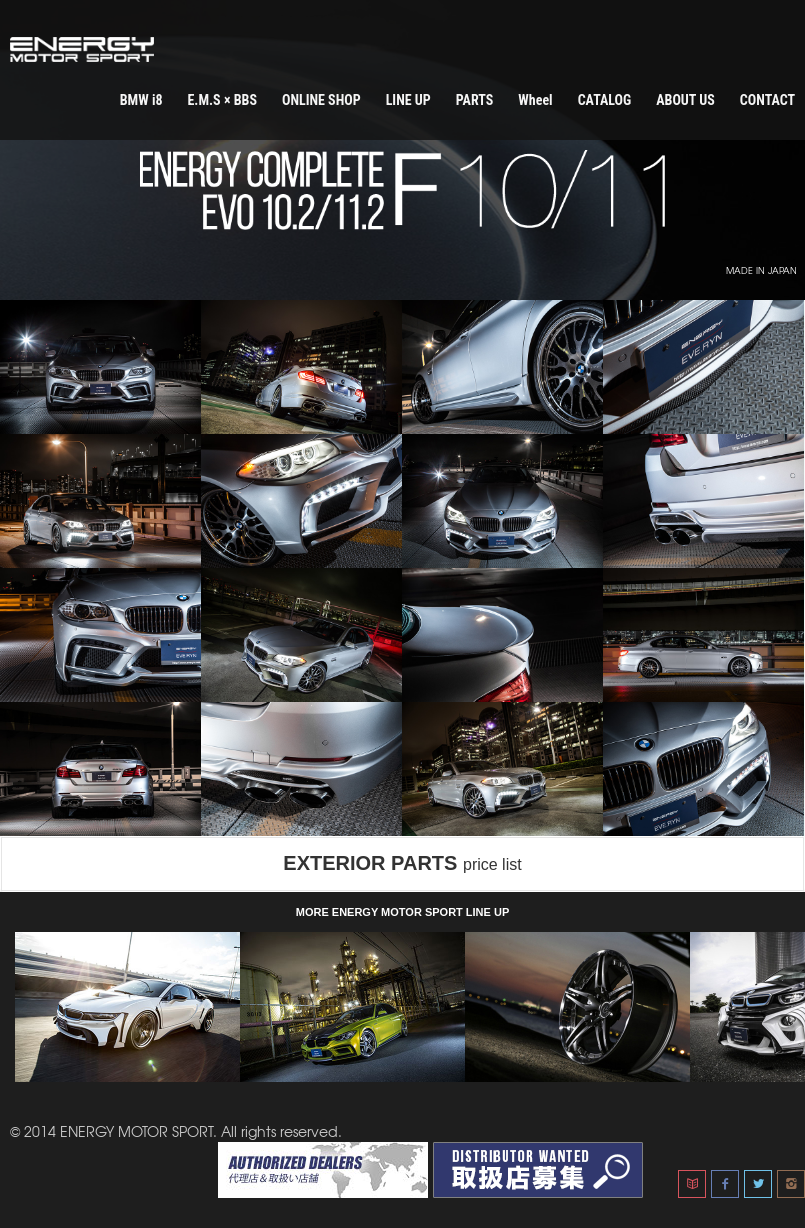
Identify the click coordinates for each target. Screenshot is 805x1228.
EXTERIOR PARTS (402, 863)
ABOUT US (685, 100)
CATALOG (605, 100)
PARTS (475, 100)
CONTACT (767, 100)
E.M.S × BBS (221, 100)
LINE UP (408, 100)
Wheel (535, 100)
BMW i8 (141, 100)
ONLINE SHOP (321, 100)
